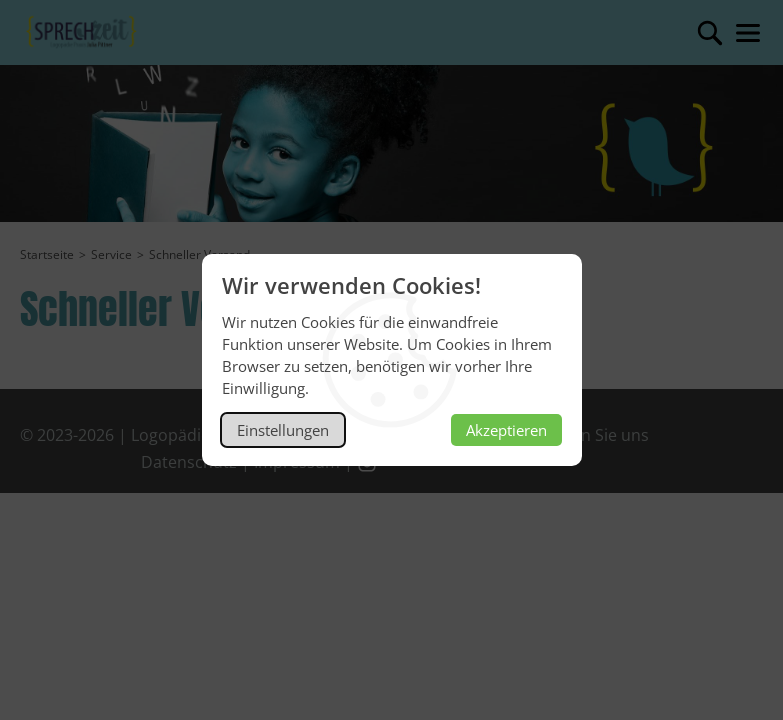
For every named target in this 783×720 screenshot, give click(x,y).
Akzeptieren (506, 430)
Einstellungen (283, 430)
